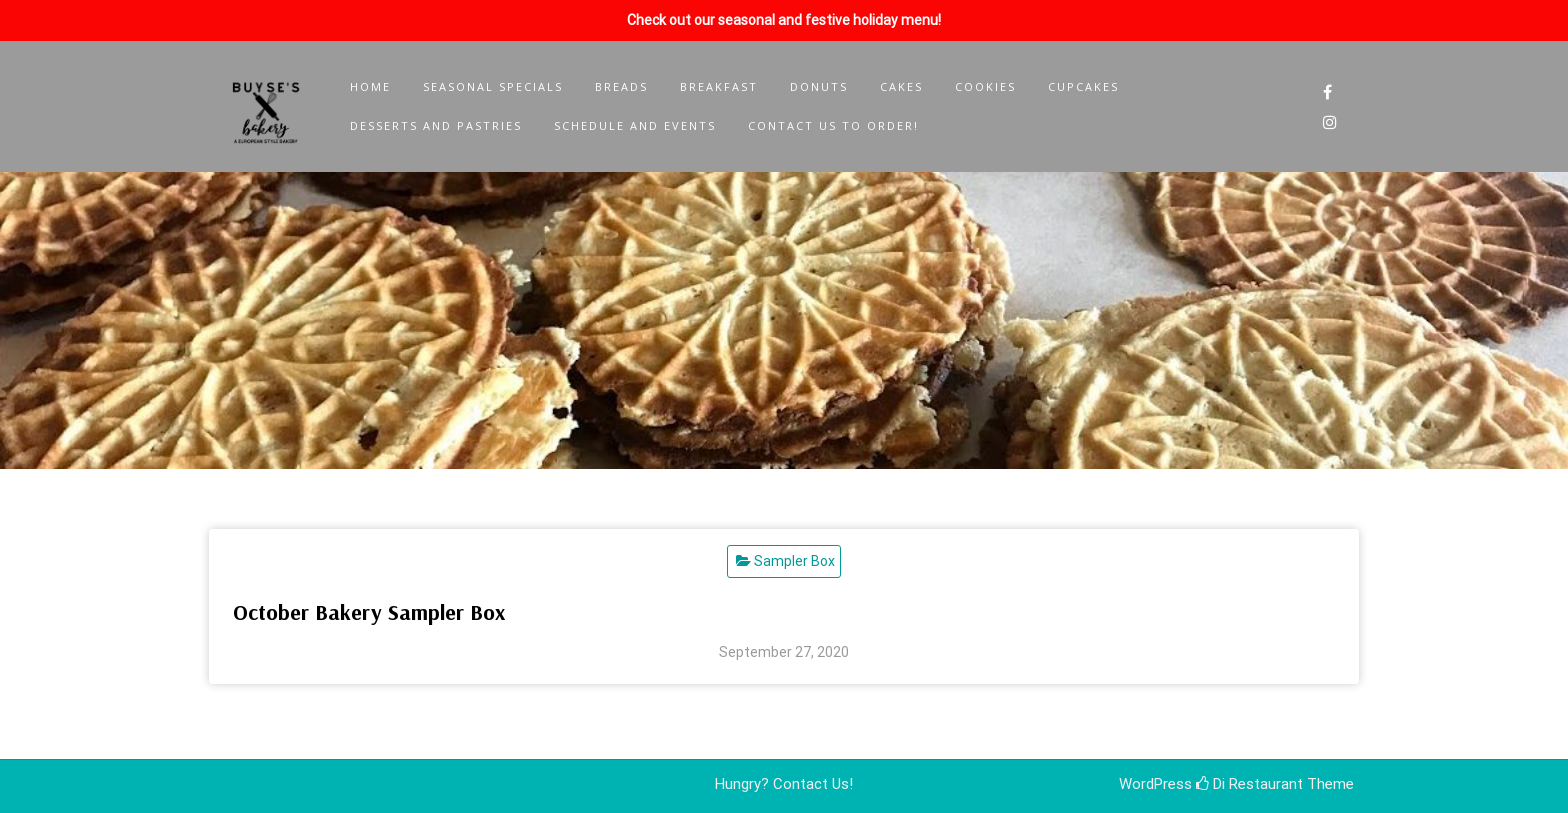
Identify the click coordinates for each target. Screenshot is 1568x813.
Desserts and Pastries (436, 125)
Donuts (819, 86)
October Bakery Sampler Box (369, 612)
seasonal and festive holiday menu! (829, 20)
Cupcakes (1083, 86)
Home (370, 86)
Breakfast (719, 86)
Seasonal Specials (493, 86)
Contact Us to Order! (833, 125)
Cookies (985, 86)
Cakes (901, 86)
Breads (621, 86)
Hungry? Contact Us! (784, 784)
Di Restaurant (1249, 784)
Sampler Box (794, 561)
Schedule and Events (635, 125)
